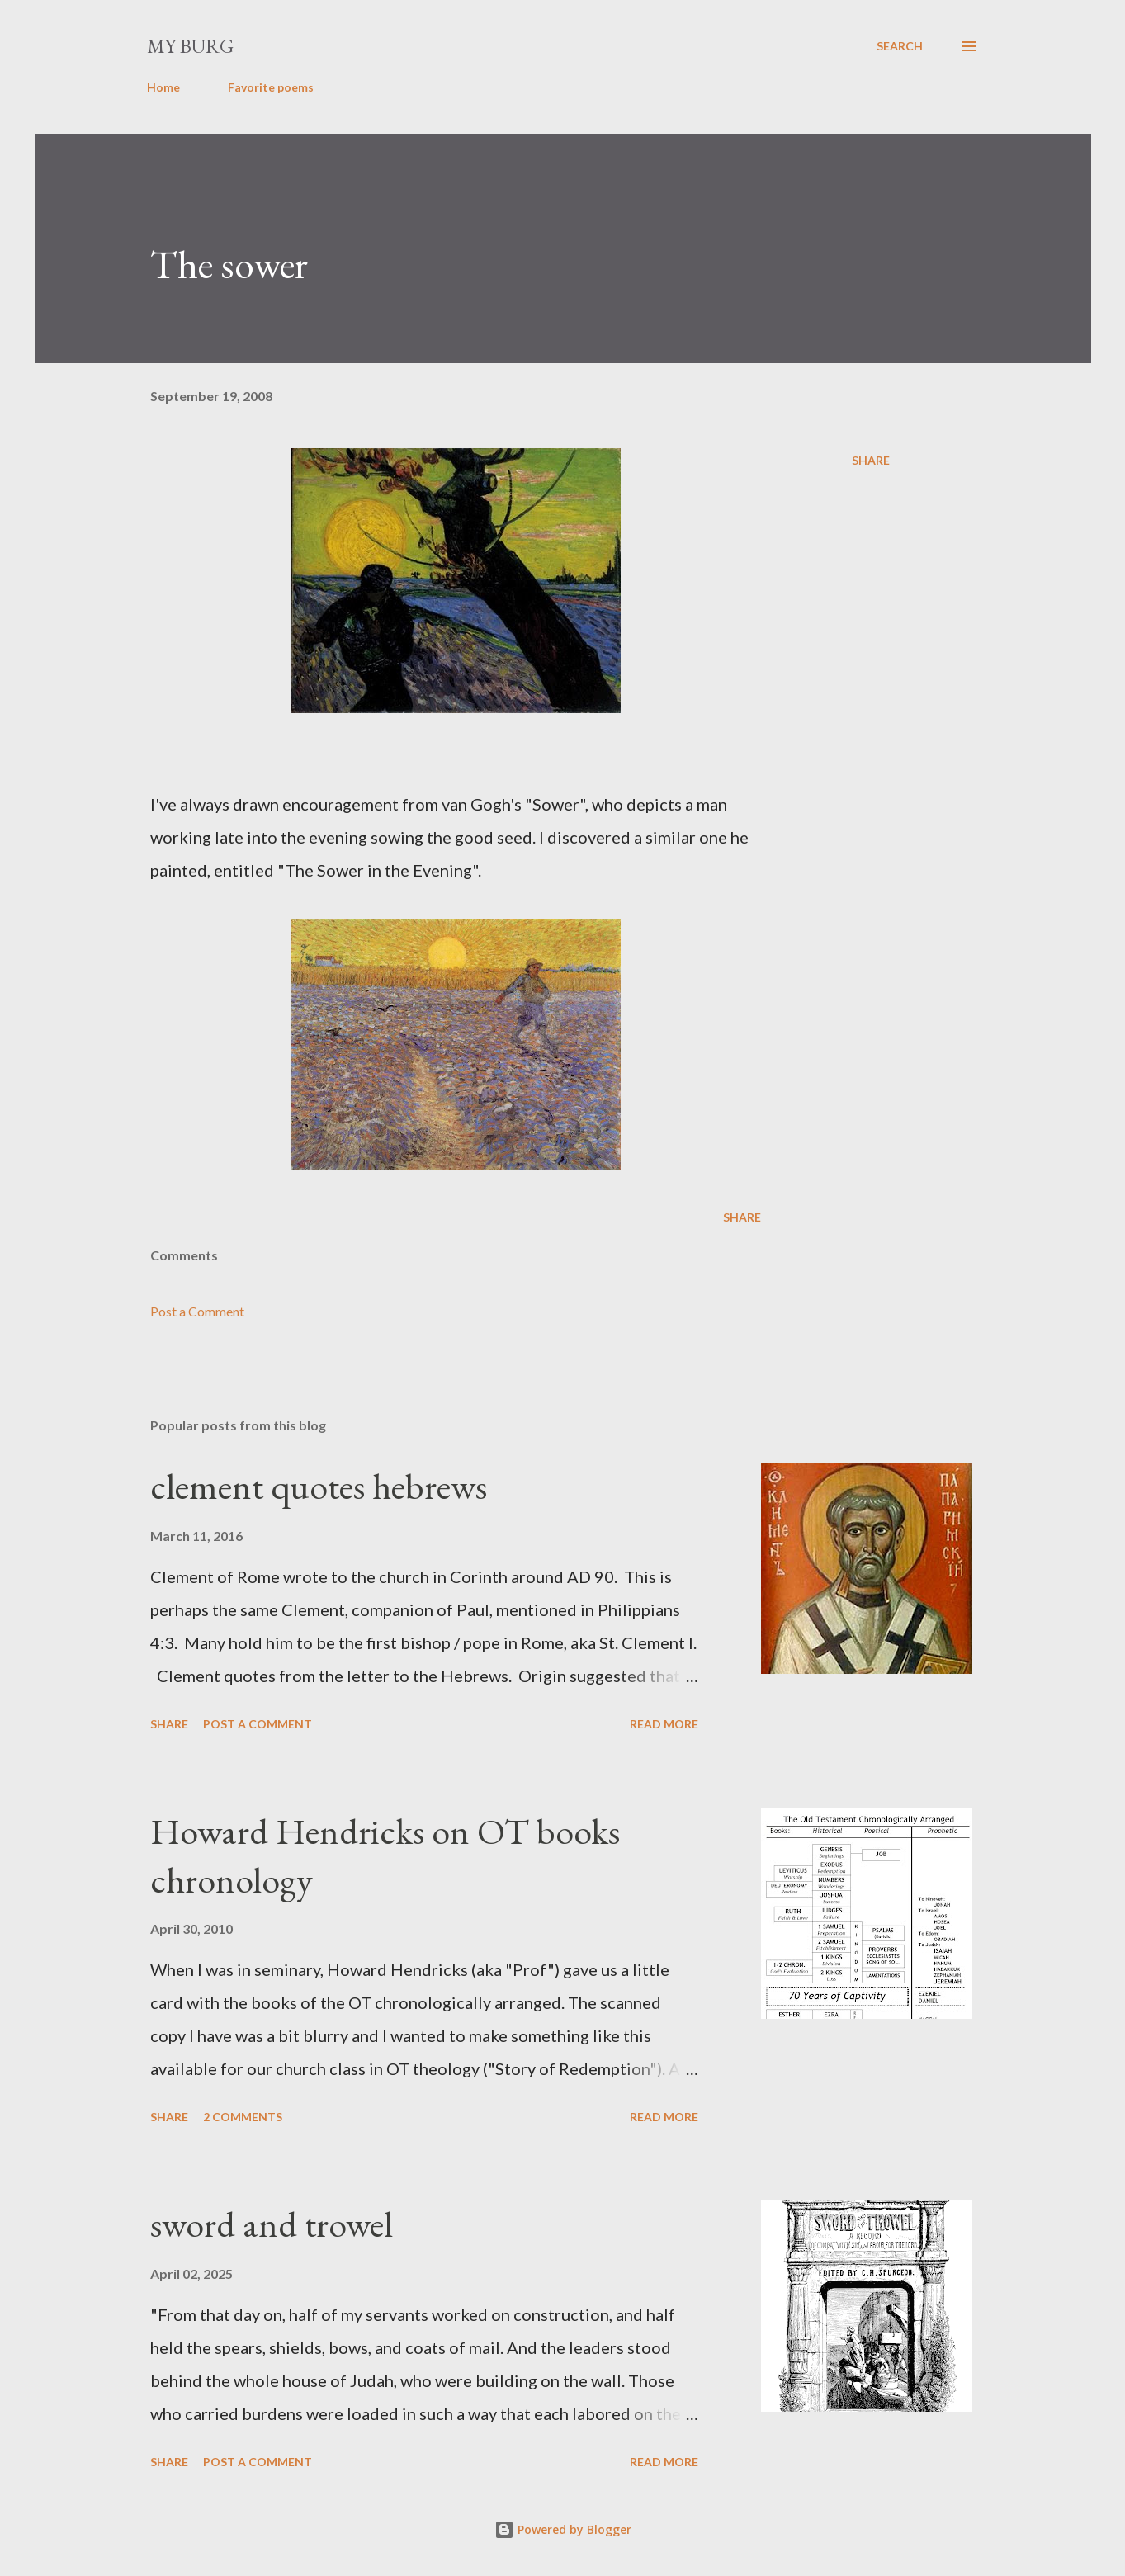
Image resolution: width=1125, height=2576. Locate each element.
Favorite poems (271, 87)
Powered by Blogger (562, 2529)
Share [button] (871, 460)
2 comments (242, 2117)
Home (163, 87)
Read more (664, 1724)
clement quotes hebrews (318, 1486)
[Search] (900, 46)
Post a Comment (197, 1311)
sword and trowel (271, 2224)
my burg (190, 46)
